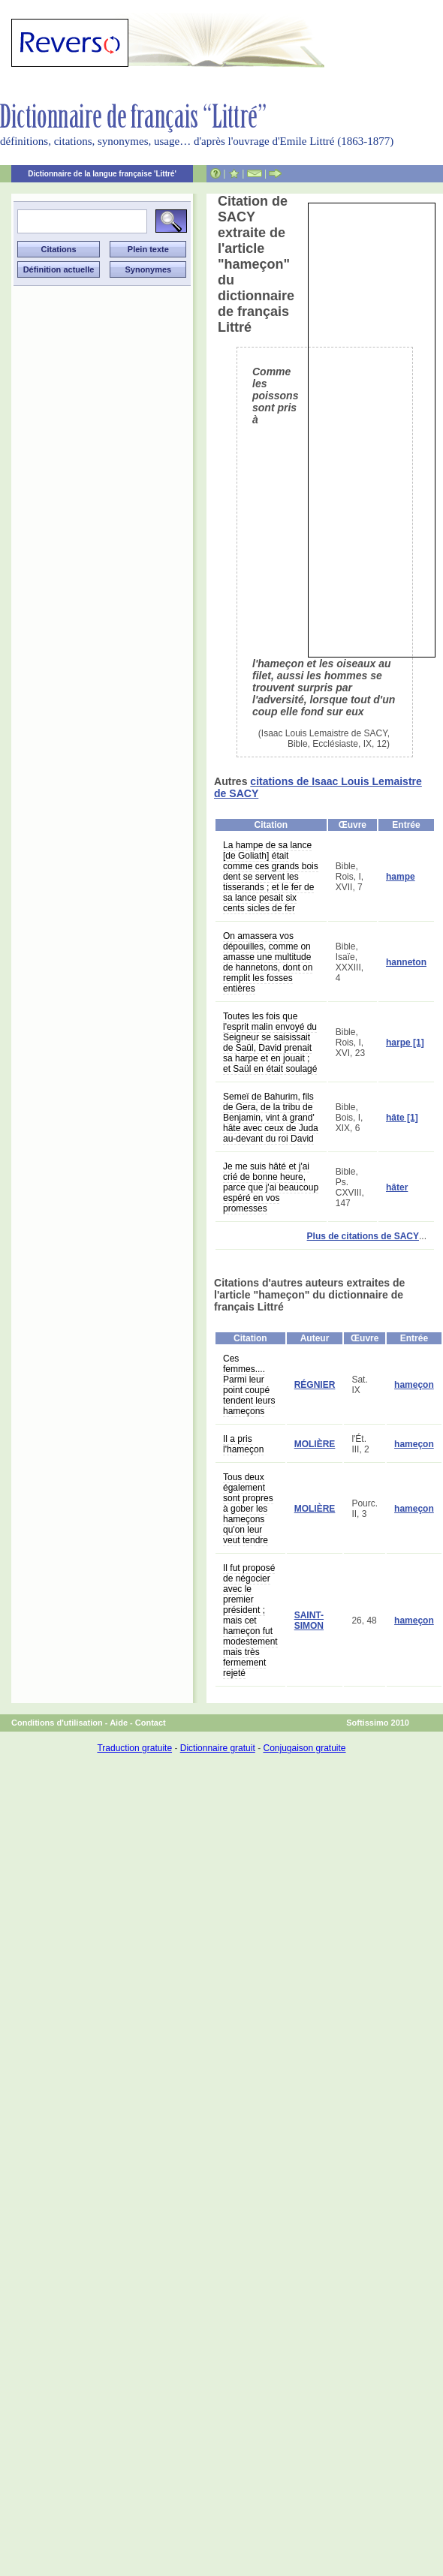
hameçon (414, 1385)
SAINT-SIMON (309, 1620)
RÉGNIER (315, 1385)
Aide (119, 1722)
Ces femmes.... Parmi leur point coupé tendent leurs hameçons (249, 1384)
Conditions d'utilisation (57, 1722)
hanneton (406, 962)
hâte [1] (402, 1117)
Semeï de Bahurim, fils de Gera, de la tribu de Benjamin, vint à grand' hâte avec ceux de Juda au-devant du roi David (270, 1117)
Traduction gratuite (134, 1748)
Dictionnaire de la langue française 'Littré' (102, 174)
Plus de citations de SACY (363, 1236)
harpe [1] (405, 1042)
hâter (397, 1187)
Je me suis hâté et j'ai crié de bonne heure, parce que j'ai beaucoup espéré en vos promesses (270, 1187)
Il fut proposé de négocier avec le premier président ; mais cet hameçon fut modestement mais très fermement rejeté (250, 1620)
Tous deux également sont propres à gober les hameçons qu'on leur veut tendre (248, 1508)
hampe (400, 876)
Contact (150, 1722)
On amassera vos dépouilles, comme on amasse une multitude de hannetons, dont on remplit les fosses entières (267, 962)
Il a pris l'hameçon (243, 1444)
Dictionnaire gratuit (217, 1748)
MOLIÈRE (315, 1444)
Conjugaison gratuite (304, 1748)
